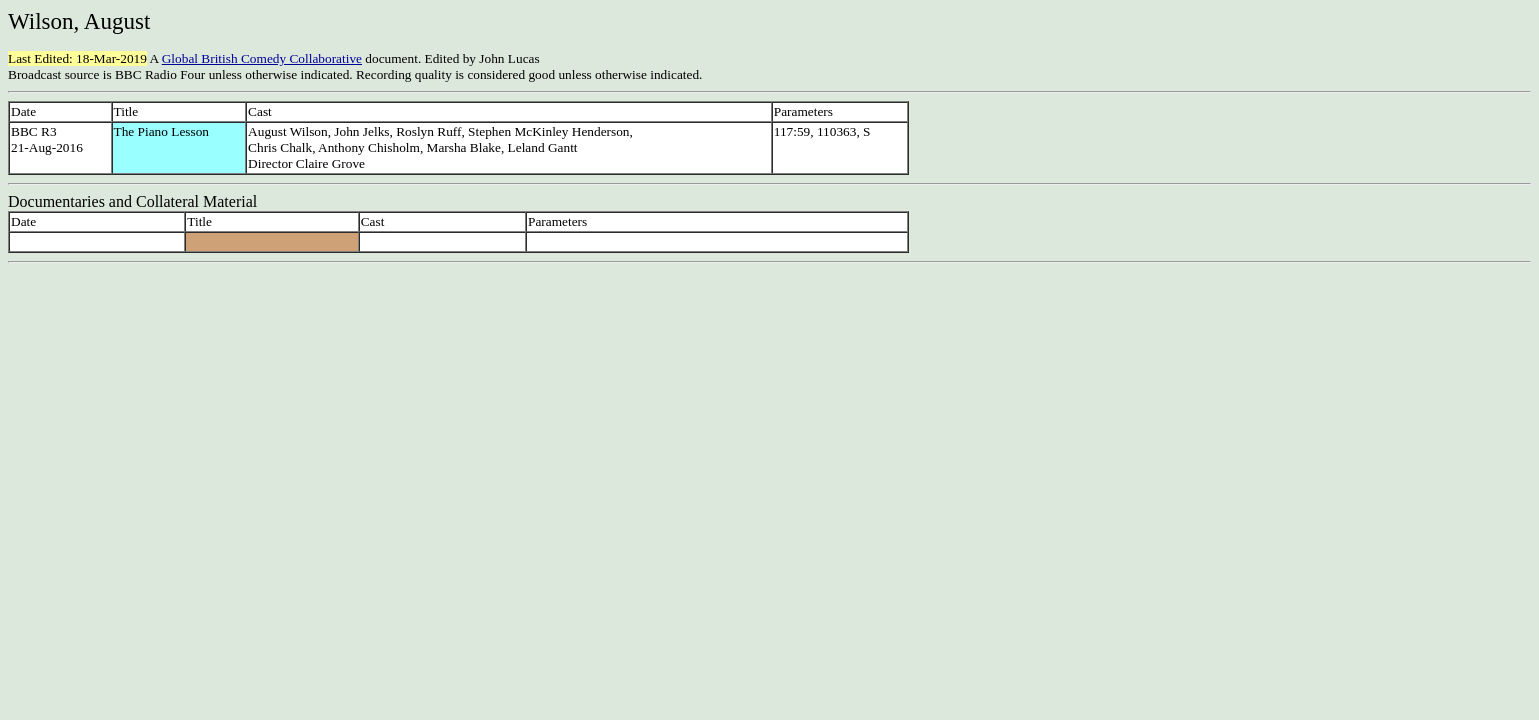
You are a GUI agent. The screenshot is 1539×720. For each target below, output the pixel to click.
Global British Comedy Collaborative (262, 58)
